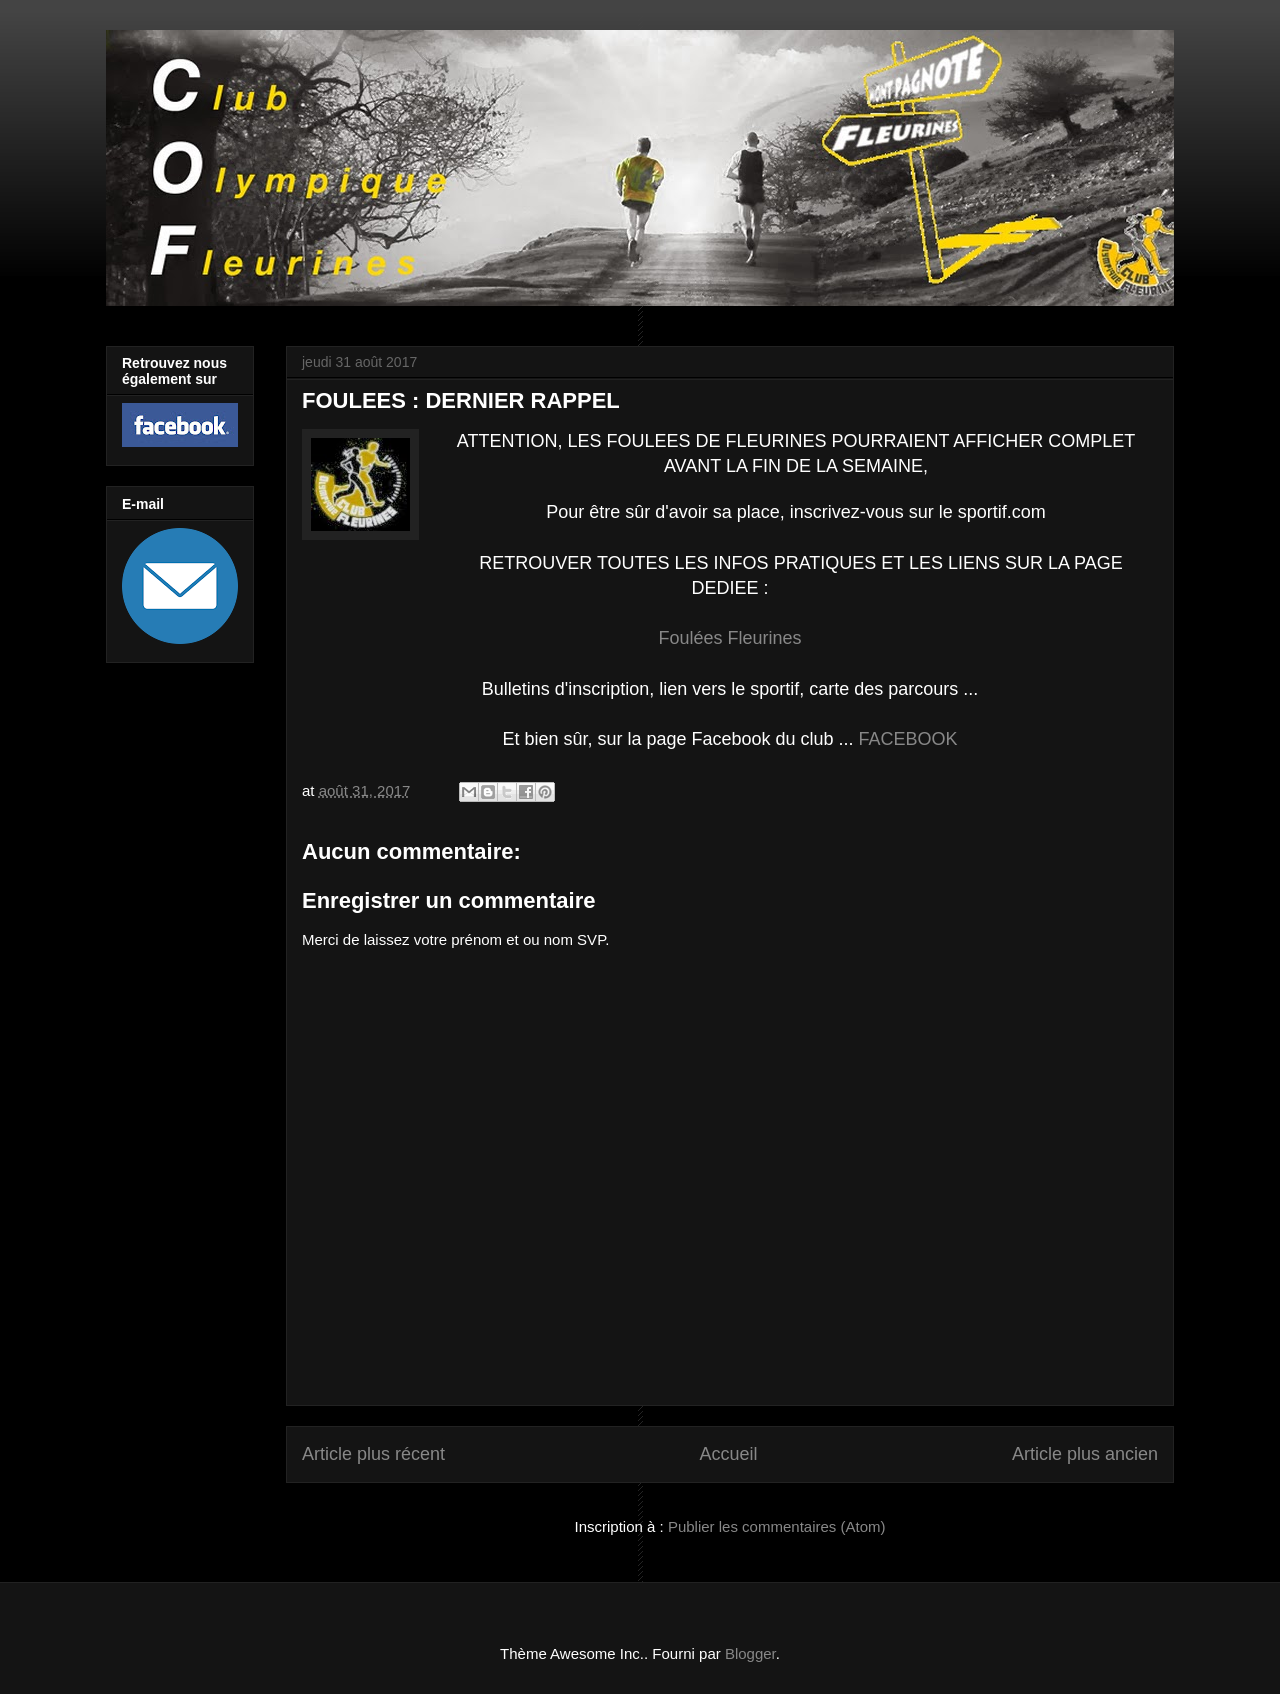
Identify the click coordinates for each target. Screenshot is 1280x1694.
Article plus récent (373, 1454)
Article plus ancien (1085, 1454)
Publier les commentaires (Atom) (777, 1526)
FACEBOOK (908, 739)
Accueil (728, 1454)
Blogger (750, 1653)
